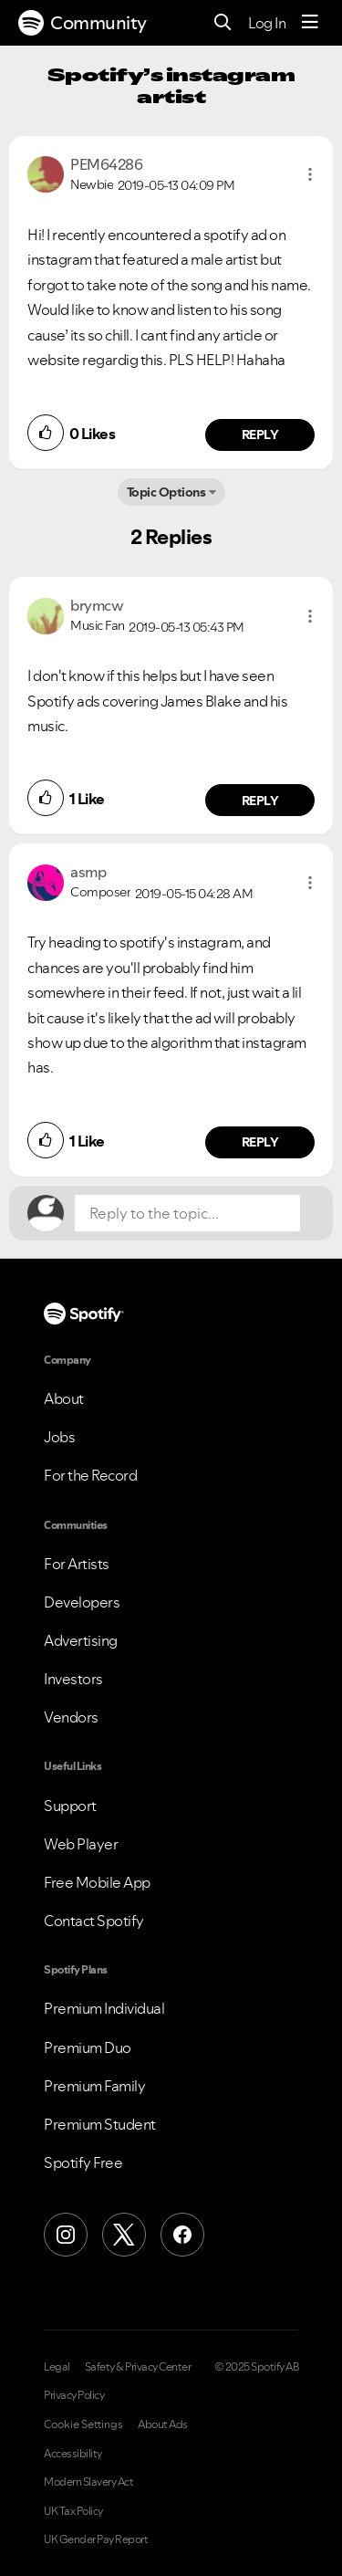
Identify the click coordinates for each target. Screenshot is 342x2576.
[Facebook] (182, 2235)
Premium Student (100, 2124)
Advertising (81, 1640)
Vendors (71, 1717)
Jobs (59, 1437)
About (64, 1398)
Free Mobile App (97, 1882)
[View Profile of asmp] (88, 872)
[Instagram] (66, 2235)
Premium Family (94, 2086)
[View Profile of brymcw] (96, 605)
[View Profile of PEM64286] (106, 164)
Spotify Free (83, 2162)
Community (82, 23)
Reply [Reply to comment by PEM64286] (260, 434)
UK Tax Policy (73, 2511)
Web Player (81, 1844)
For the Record (90, 1475)
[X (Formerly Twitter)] (124, 2235)
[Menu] (310, 23)
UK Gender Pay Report (96, 2539)
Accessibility (73, 2453)
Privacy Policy (74, 2395)
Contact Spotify (94, 1921)
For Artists (76, 1564)
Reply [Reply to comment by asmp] (260, 1142)
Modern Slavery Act (88, 2482)
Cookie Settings (83, 2424)
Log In (266, 23)
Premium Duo (87, 2047)
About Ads (163, 2424)
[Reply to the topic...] (187, 1213)
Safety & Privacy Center (138, 2367)
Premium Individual (104, 2008)
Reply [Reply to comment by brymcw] (260, 800)
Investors (73, 1679)
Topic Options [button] (166, 492)
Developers (81, 1602)
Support (70, 1806)
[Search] (223, 23)
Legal (57, 2367)
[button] (310, 174)
